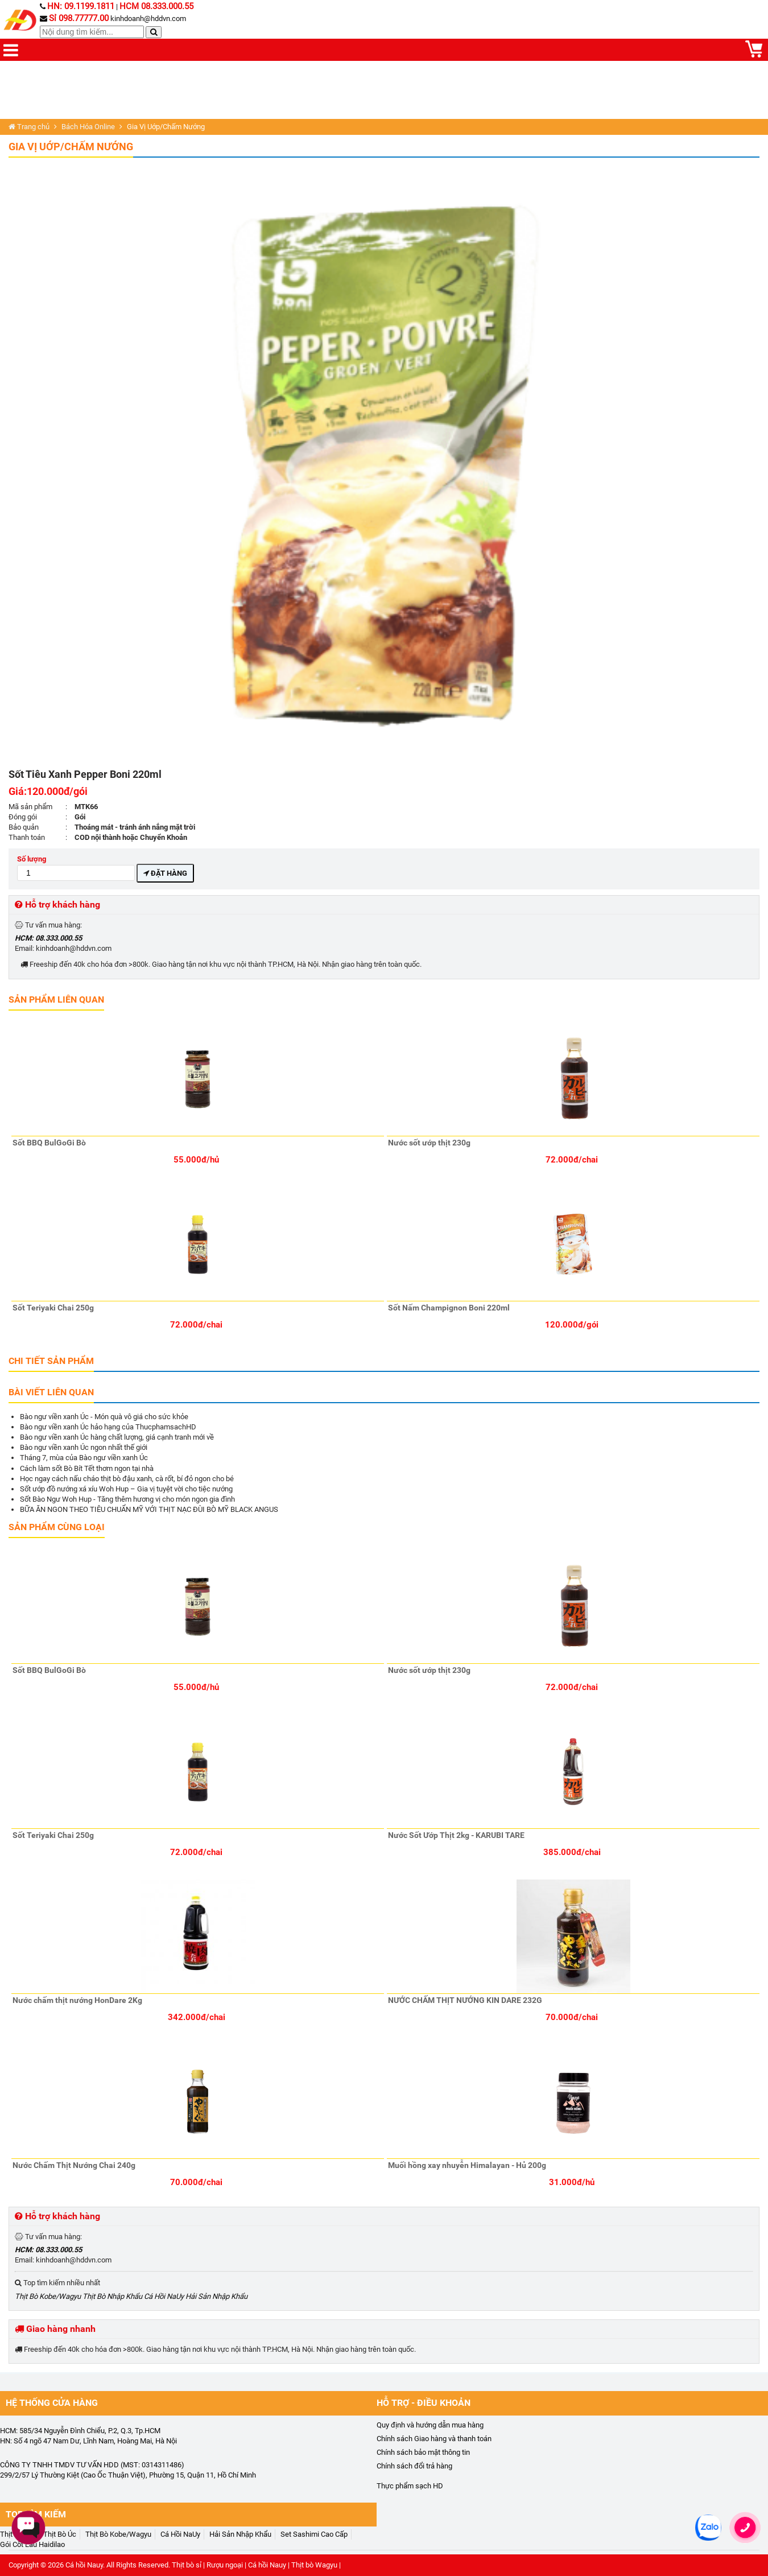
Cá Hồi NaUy (164, 2296)
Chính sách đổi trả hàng (414, 2466)
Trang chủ (29, 126)
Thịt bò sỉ (186, 2565)
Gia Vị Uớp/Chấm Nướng (71, 147)
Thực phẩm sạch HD (410, 2486)
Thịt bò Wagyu (314, 2565)
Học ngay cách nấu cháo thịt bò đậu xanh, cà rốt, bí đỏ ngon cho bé (127, 1478)
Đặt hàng (165, 873)
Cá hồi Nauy (84, 2565)
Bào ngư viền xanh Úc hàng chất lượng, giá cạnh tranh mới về (117, 1437)
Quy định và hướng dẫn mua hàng (430, 2425)
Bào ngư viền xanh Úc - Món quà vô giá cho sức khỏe (104, 1416)
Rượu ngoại (225, 2565)
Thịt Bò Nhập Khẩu (112, 2296)
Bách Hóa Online (88, 126)
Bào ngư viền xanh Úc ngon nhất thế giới (83, 1447)
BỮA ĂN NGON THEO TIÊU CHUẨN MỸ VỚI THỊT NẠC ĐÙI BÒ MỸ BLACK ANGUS (149, 1509)
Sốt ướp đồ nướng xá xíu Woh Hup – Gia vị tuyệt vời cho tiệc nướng (126, 1489)
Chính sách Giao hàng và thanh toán (434, 2438)
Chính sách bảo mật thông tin (423, 2452)
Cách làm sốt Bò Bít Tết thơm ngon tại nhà (87, 1468)
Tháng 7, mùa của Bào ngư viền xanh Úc (84, 1457)
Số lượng (76, 867)
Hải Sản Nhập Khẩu (216, 2296)
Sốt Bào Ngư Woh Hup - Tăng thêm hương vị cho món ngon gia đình (127, 1499)
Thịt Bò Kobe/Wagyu (48, 2296)
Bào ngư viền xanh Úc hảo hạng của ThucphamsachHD (108, 1427)
